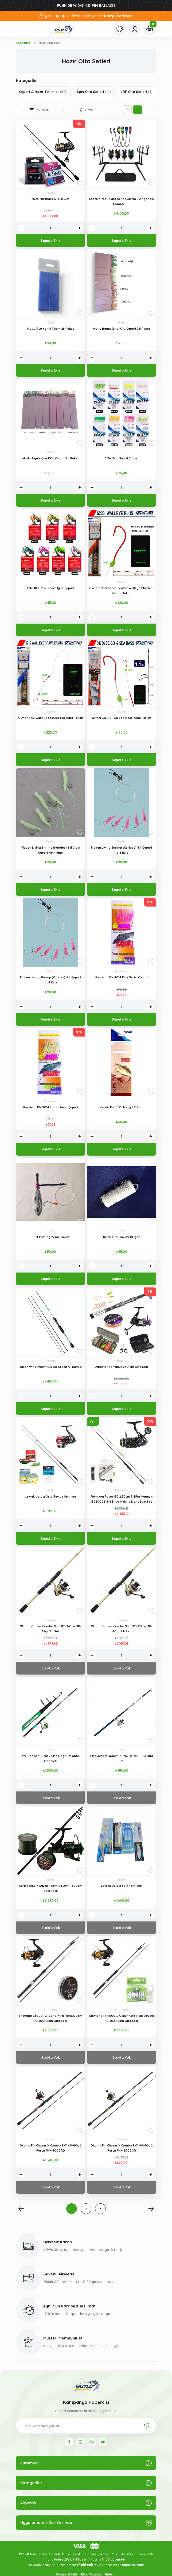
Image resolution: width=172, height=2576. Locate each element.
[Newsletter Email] (86, 2425)
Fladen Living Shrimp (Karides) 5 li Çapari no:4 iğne (50, 979)
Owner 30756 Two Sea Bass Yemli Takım (121, 718)
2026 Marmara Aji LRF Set (50, 199)
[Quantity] (50, 228)
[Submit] (147, 2425)
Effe (122, 452)
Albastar (121, 1360)
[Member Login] (134, 29)
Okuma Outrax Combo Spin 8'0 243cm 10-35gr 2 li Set (50, 1628)
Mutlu (50, 193)
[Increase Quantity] (79, 228)
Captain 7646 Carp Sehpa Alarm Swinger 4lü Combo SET (121, 201)
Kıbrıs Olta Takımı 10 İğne (121, 1237)
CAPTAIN (122, 193)
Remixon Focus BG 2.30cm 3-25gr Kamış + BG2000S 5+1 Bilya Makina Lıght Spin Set (122, 1499)
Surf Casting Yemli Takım (50, 1237)
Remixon (121, 971)
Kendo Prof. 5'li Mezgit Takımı (121, 1107)
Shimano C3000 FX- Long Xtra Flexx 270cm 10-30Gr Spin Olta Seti (50, 2018)
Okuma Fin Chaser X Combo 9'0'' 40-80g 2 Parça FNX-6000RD (50, 2148)
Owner (121, 582)
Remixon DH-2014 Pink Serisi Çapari (121, 977)
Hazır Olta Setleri (50, 43)
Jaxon (50, 1360)
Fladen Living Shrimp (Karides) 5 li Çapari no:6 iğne (121, 850)
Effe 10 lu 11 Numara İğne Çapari (50, 588)
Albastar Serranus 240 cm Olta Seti (121, 1367)
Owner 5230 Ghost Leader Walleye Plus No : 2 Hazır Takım (121, 590)
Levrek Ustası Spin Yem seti (121, 1886)
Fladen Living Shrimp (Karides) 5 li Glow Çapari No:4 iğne (50, 850)
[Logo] (62, 29)
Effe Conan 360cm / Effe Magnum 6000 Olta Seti (50, 1758)
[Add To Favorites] (80, 183)
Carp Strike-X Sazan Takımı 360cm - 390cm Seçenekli (50, 1888)
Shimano (50, 2009)
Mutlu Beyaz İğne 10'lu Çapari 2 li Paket (121, 328)
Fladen (51, 841)
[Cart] (149, 29)
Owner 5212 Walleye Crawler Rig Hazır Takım (50, 718)
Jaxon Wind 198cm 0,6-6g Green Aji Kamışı (50, 1367)
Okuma (50, 1620)
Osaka (50, 2139)
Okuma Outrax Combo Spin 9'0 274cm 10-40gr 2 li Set (121, 1628)
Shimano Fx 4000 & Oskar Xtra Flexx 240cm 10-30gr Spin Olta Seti (121, 2018)
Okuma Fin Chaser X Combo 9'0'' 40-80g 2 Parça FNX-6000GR (122, 2148)
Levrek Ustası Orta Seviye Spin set (50, 1496)
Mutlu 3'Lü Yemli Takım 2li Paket (50, 328)
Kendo (121, 1101)
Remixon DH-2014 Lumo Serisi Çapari (50, 1107)
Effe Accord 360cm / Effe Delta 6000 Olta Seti (121, 1758)
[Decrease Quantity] (21, 228)
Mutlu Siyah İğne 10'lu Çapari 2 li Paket (50, 458)
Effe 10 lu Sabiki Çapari (121, 458)
